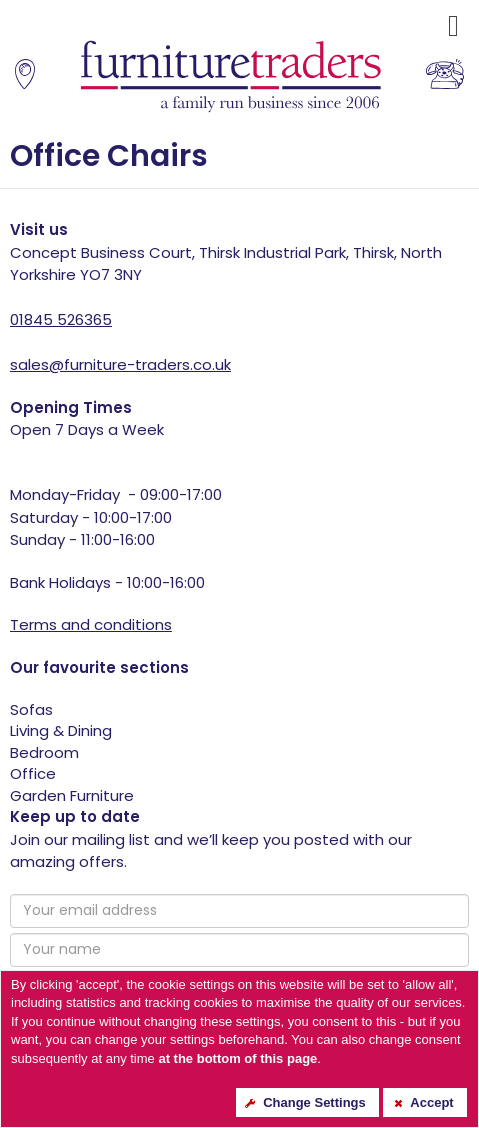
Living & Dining (61, 730)
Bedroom (44, 752)
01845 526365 (61, 319)
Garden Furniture (72, 795)
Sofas (31, 709)
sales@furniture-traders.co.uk (120, 364)
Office (33, 773)
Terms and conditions (91, 624)
